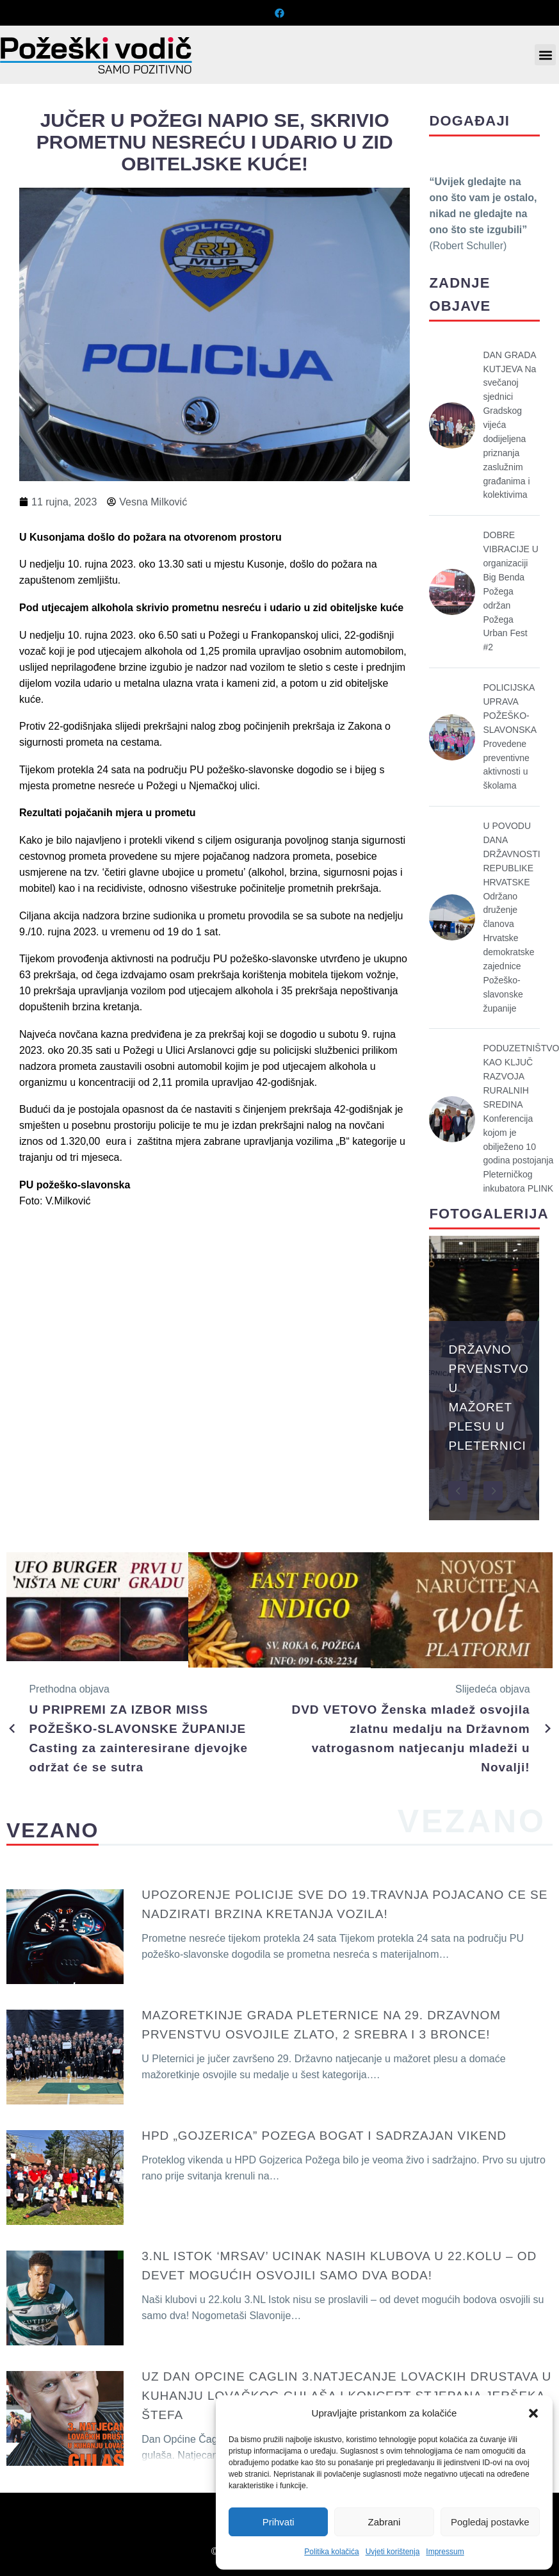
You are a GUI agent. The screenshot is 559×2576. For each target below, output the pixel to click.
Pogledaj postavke (490, 2521)
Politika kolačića (331, 2551)
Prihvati (279, 2521)
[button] (533, 2413)
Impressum (445, 2551)
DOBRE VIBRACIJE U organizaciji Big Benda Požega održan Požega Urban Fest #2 (510, 591)
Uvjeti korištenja (393, 2551)
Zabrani (384, 2521)
